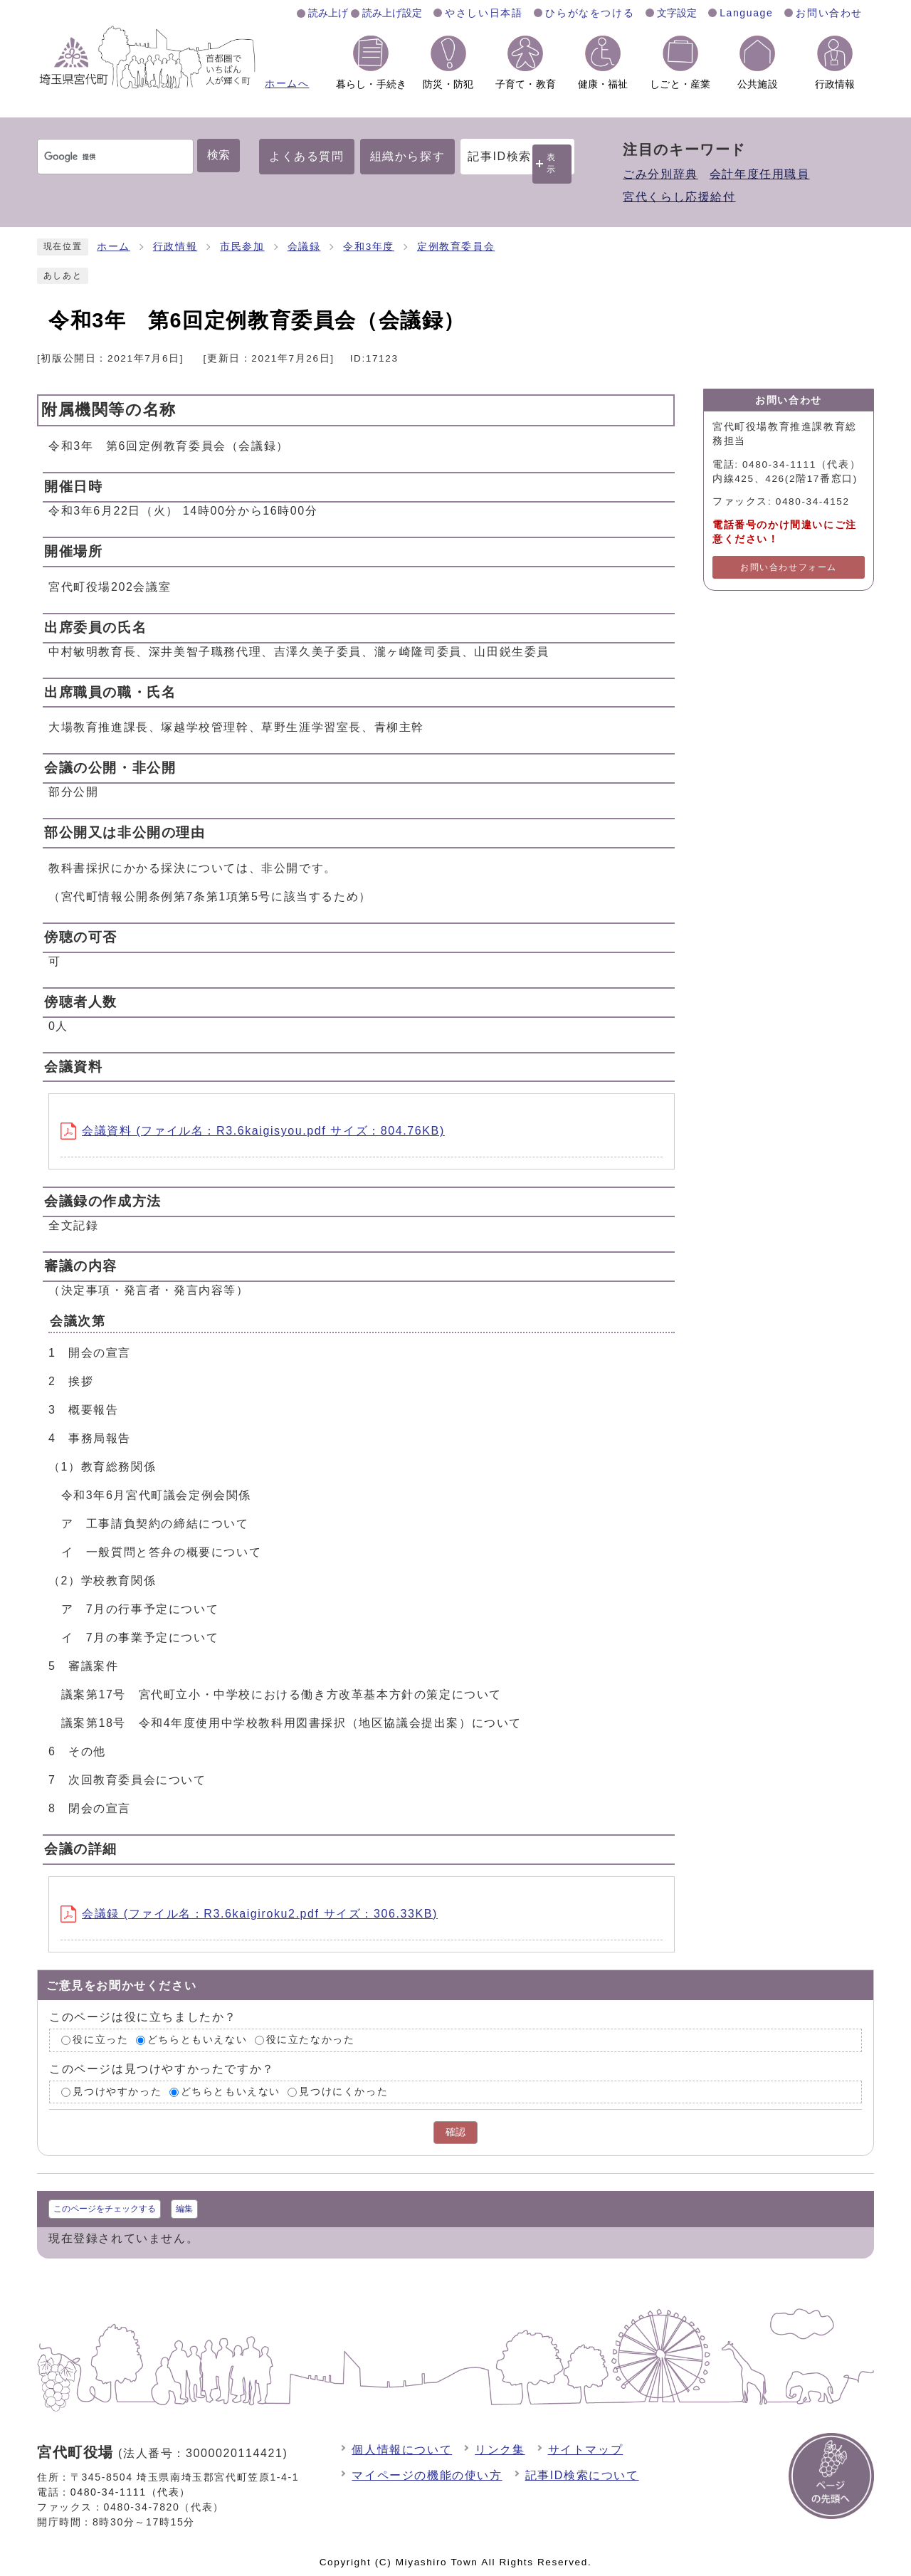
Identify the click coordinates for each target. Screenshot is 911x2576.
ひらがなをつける (589, 13)
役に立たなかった (310, 2039)
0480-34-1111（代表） (130, 2492)
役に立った (100, 2039)
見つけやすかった (117, 2091)
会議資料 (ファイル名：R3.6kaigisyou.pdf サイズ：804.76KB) (252, 1131)
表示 (552, 163)
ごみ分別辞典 (660, 174)
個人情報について (402, 2450)
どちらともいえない (197, 2039)
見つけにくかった (343, 2091)
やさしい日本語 (483, 13)
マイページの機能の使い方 (427, 2475)
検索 (218, 155)
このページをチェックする (104, 2209)
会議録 (304, 246)
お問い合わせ (829, 13)
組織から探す (408, 156)
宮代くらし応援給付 (679, 197)
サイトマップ (585, 2450)
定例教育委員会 (456, 246)
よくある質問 (306, 156)
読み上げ (328, 13)
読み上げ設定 (392, 13)
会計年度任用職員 (760, 174)
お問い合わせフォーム (788, 567)
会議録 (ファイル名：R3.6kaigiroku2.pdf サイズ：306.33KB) (249, 1914)
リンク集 (500, 2450)
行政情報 (175, 246)
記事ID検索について (582, 2475)
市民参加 (242, 246)
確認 (455, 2132)
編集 (184, 2209)
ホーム (113, 246)
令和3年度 (368, 246)
